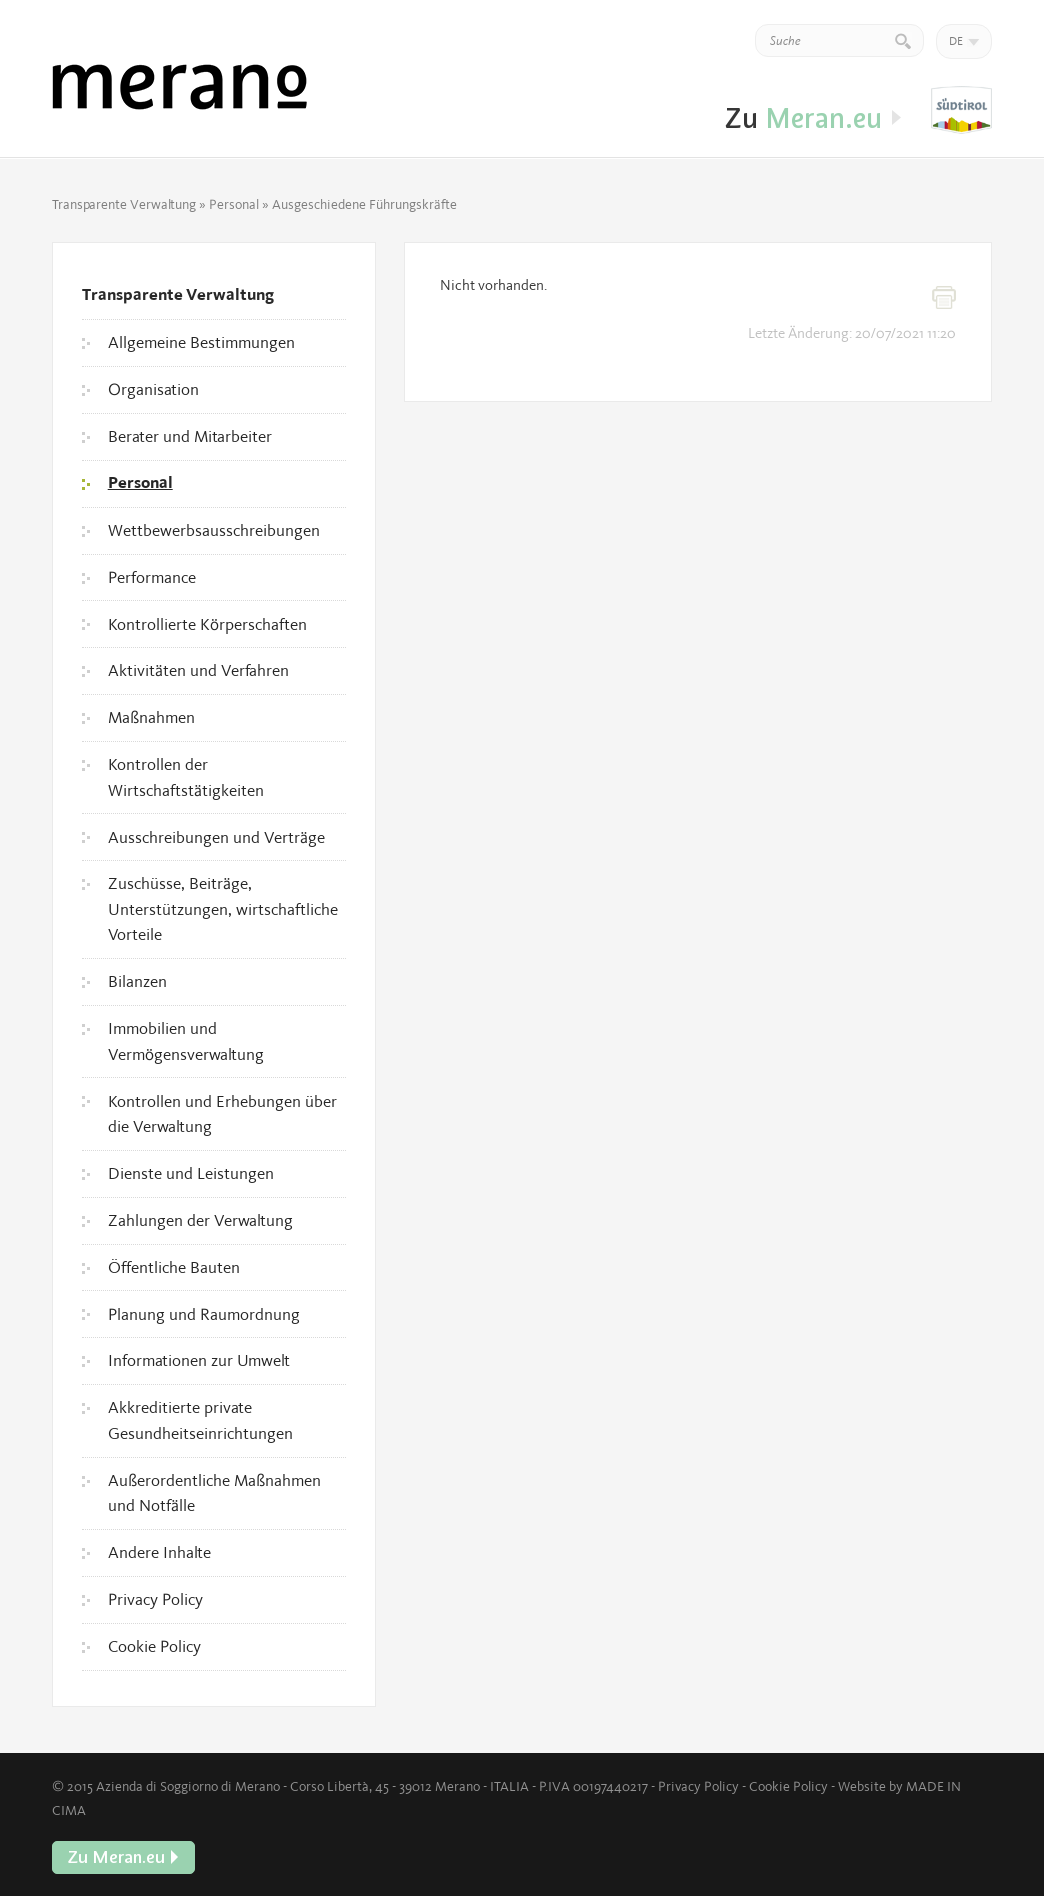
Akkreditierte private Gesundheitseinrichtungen (200, 1420)
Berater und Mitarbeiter (190, 436)
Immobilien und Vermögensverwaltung (186, 1041)
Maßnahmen (151, 717)
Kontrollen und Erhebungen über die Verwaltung (222, 1114)
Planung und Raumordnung (204, 1314)
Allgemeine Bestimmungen (201, 342)
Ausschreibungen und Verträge (216, 837)
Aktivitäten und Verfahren (198, 670)
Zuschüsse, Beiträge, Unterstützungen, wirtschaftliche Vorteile (223, 908)
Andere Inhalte (159, 1552)
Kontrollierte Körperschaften (207, 624)
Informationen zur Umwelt (199, 1360)
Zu (961, 111)
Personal (234, 204)
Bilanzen (137, 981)
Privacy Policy (155, 1599)
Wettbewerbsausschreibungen (214, 530)
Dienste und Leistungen (191, 1173)
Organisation (153, 389)
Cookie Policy (154, 1646)
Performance (152, 577)
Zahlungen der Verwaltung (200, 1220)
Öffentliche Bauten (174, 1267)
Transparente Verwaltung (124, 204)
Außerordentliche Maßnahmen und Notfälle (214, 1493)
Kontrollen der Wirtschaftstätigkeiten (186, 777)
